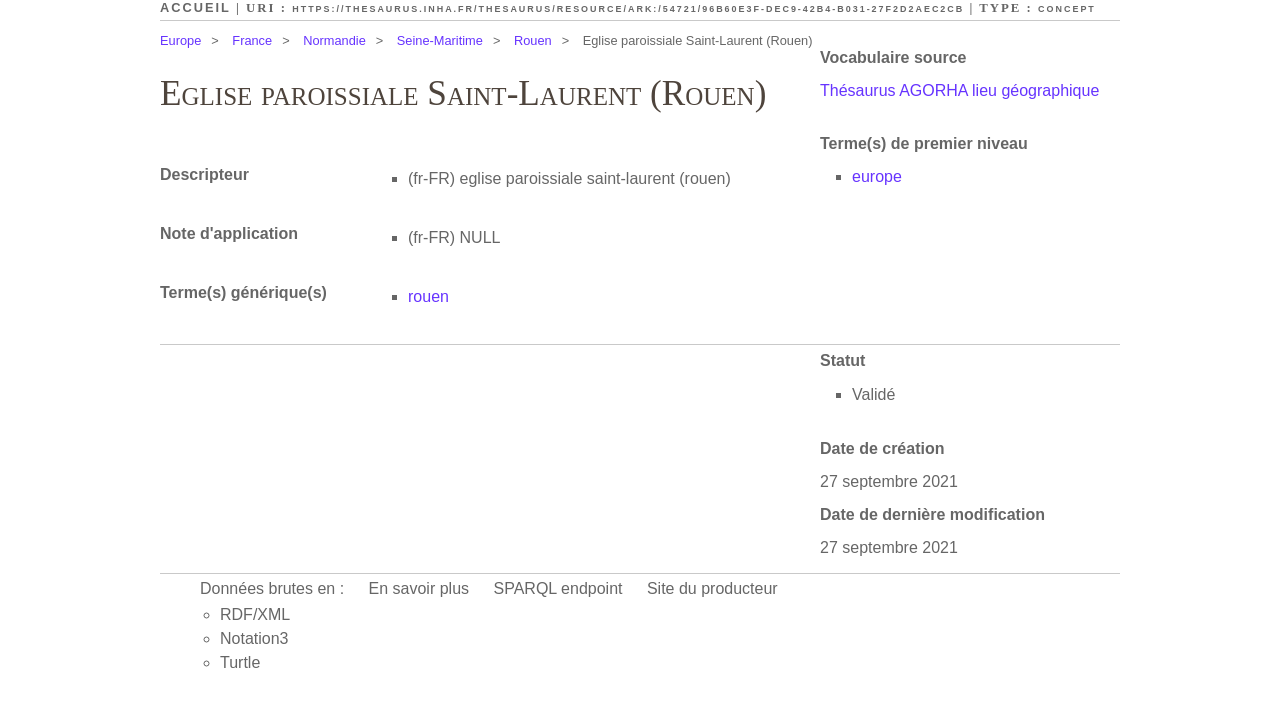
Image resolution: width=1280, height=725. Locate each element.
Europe (180, 40)
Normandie (334, 40)
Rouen (533, 40)
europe (877, 176)
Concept (1067, 9)
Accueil (195, 7)
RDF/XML (255, 614)
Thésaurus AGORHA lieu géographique (959, 90)
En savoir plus (419, 588)
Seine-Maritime (440, 40)
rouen (428, 296)
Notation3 (254, 638)
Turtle (240, 662)
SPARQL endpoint (558, 588)
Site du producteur (712, 588)
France (252, 40)
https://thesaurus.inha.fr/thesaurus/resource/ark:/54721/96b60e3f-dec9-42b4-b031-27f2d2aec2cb (628, 9)
